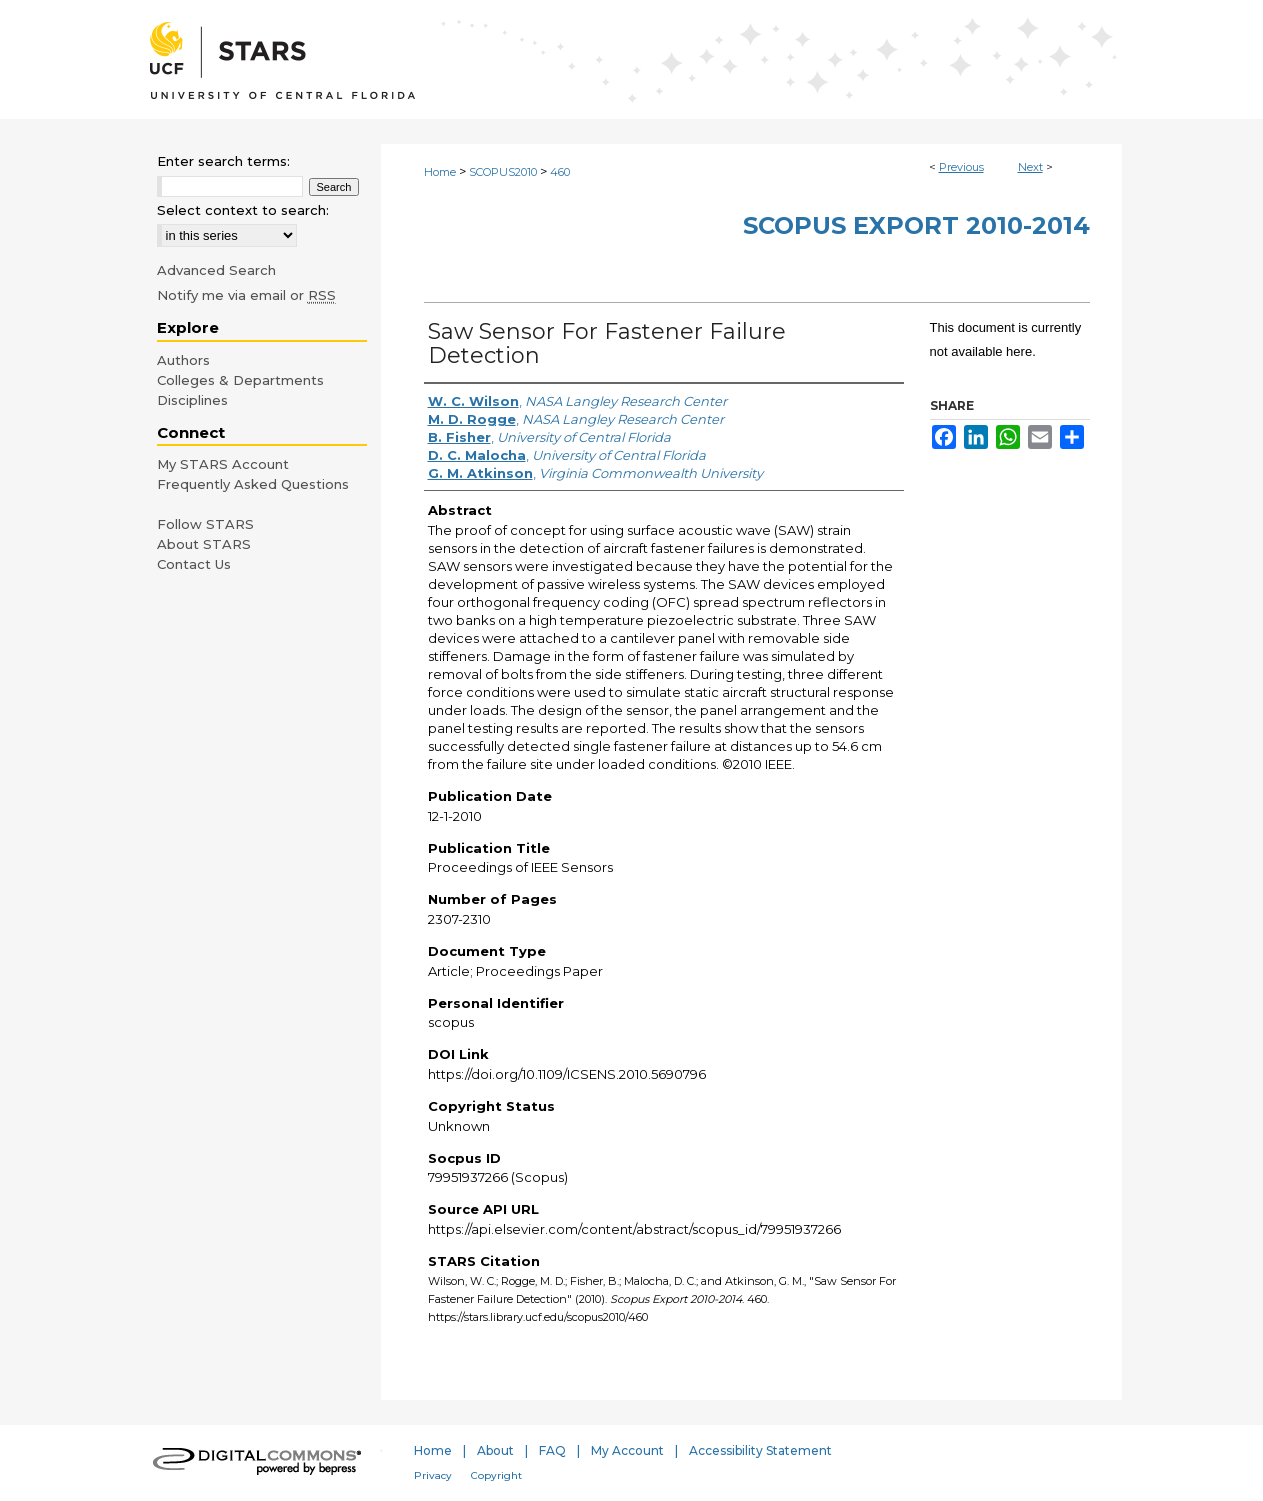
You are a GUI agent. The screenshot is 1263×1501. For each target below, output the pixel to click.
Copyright (496, 1475)
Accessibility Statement (760, 1450)
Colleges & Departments (240, 380)
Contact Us (194, 564)
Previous (961, 167)
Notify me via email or (246, 295)
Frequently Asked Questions (253, 484)
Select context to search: (243, 210)
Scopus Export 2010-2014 (916, 225)
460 (560, 172)
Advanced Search (216, 270)
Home (440, 172)
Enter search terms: (223, 161)
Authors (183, 360)
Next (1030, 167)
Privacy (433, 1475)
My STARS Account (223, 464)
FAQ (552, 1450)
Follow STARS (205, 524)
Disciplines (192, 400)
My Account (627, 1450)
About (495, 1450)
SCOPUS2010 (503, 172)
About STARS (204, 544)
